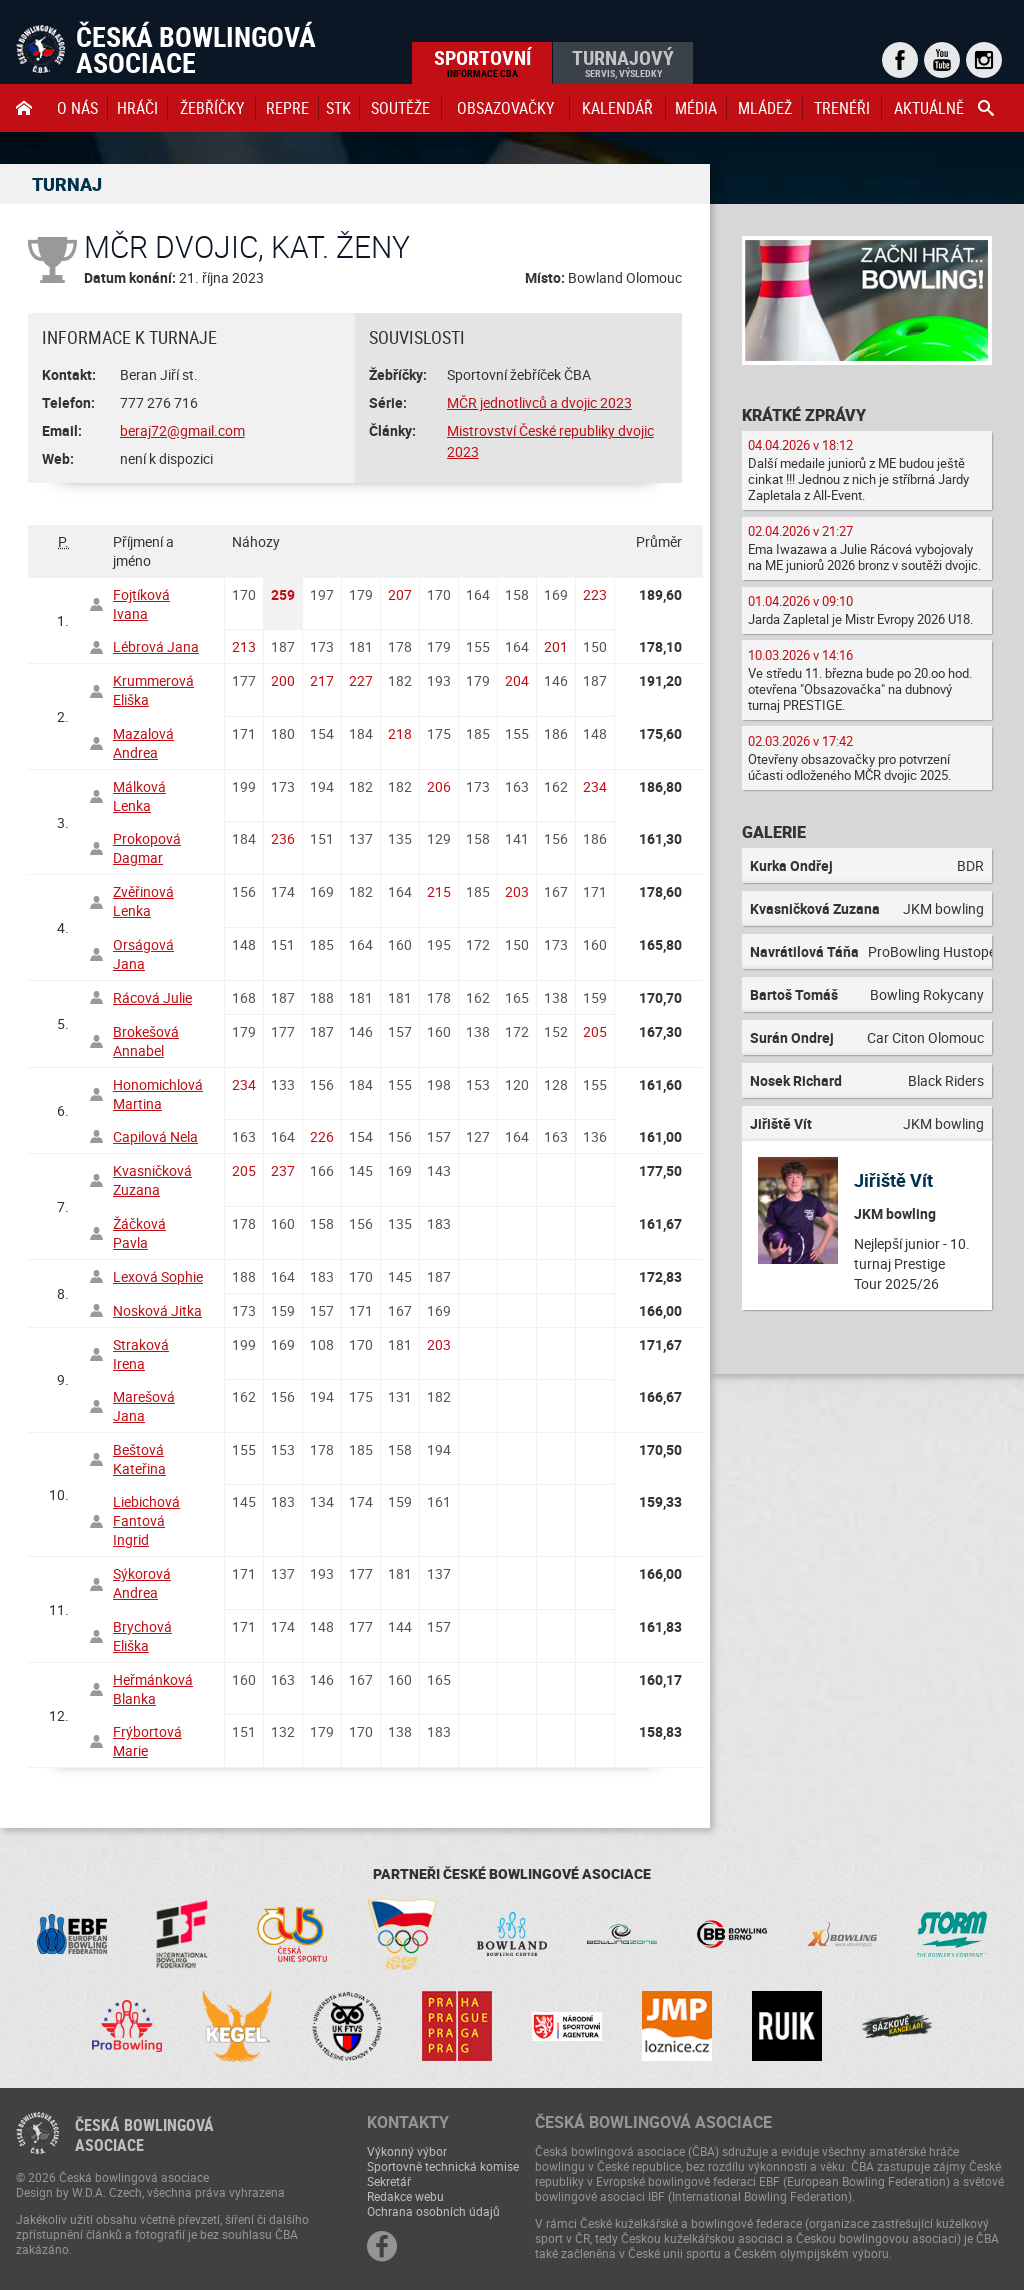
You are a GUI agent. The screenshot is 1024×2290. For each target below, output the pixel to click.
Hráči (137, 108)
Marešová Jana (144, 1406)
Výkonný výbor (407, 2151)
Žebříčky (212, 108)
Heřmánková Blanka (153, 1689)
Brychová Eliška (142, 1636)
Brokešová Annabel (146, 1041)
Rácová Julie (152, 997)
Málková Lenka (139, 796)
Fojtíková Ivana (141, 604)
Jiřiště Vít (893, 1180)
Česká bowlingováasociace (144, 2135)
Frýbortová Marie (147, 1741)
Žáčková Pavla (139, 1233)
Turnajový (623, 62)
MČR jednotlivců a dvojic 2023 (539, 402)
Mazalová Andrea (143, 743)
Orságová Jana (143, 954)
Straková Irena (141, 1354)
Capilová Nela (155, 1136)
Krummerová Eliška (153, 690)
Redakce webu (405, 2196)
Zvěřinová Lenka (143, 901)
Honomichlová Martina (158, 1094)
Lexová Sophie (158, 1276)
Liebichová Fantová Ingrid (146, 1520)
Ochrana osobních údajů (433, 2211)
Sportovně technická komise (443, 2166)
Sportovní (482, 62)
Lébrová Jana (156, 646)
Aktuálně (929, 108)
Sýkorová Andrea (142, 1583)
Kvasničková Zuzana (152, 1180)
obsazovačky (505, 108)
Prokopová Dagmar (147, 848)
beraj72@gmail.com (182, 430)
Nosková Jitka (157, 1310)
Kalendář (617, 108)
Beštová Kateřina (139, 1459)
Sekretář (389, 2181)
